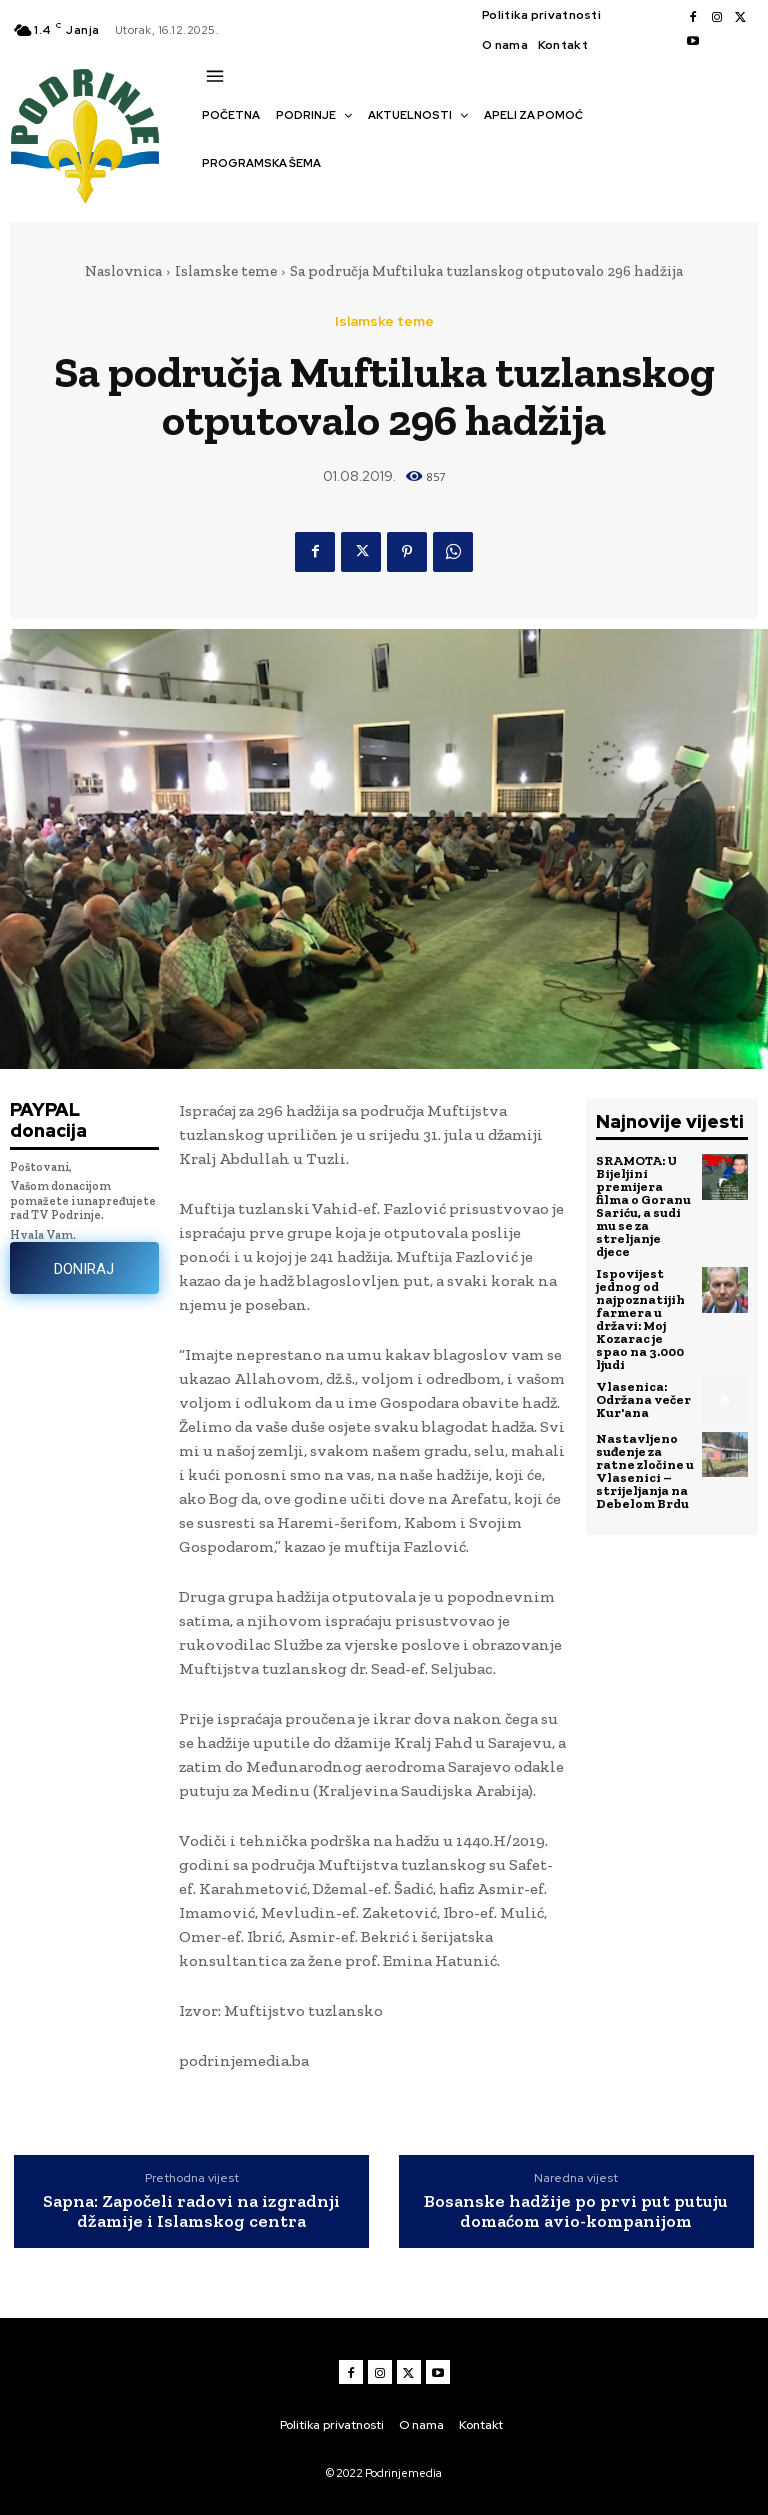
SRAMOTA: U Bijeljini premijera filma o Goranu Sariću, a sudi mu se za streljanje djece (643, 1206)
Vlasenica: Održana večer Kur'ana (643, 1399)
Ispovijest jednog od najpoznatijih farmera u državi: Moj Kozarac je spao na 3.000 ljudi (640, 1319)
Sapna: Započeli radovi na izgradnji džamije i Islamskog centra (191, 2212)
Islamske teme (226, 271)
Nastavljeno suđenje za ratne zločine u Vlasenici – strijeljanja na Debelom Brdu (645, 1471)
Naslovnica (123, 271)
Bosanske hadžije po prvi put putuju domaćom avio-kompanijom (576, 2212)
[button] (212, 198)
